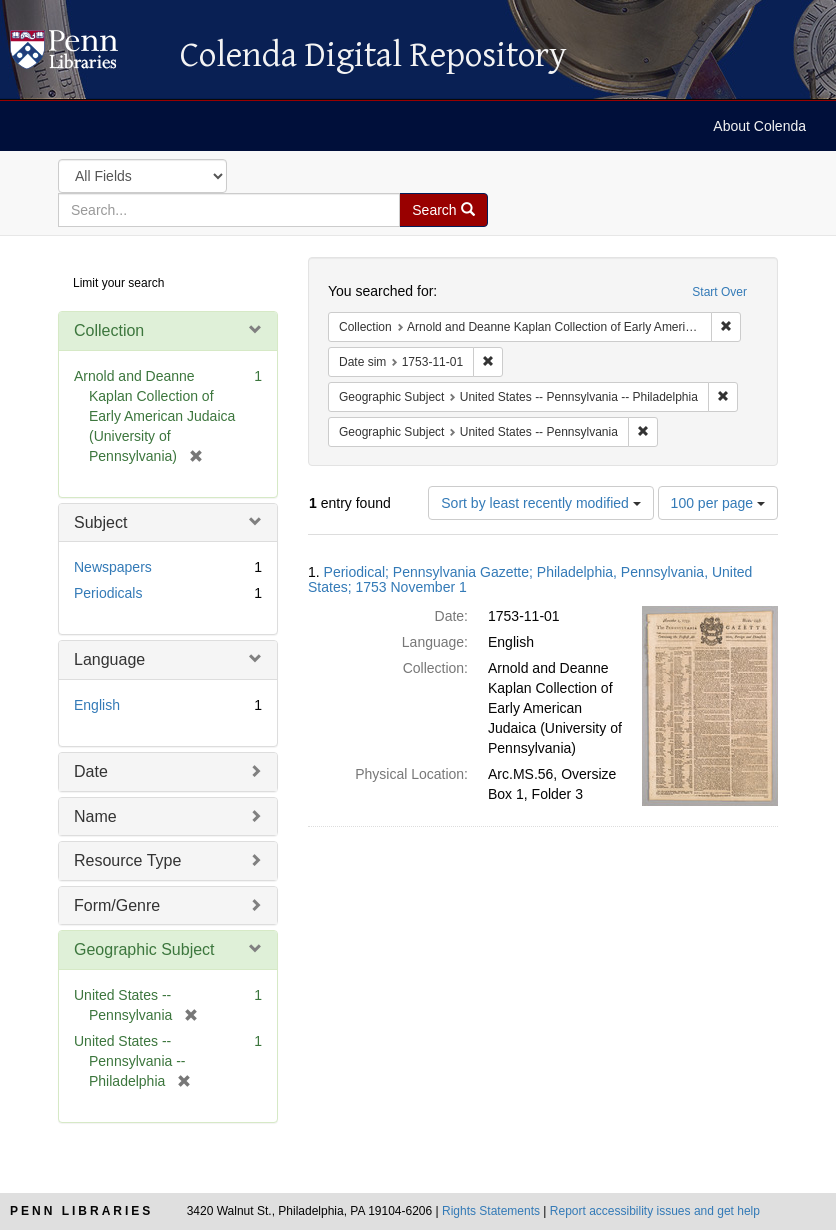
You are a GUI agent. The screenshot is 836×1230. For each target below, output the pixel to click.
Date (91, 771)
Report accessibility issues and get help (655, 1211)
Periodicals (108, 593)
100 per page (718, 503)
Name (95, 816)
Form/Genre (117, 905)
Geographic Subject (144, 949)
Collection (109, 330)
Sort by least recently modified (540, 503)
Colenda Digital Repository (85, 55)
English (97, 705)
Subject (100, 522)
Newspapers (113, 567)
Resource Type (127, 860)
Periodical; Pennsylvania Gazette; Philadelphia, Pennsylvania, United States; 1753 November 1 (530, 579)
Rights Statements (491, 1211)
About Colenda (759, 126)
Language (109, 659)
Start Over (719, 292)
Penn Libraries (81, 1211)
